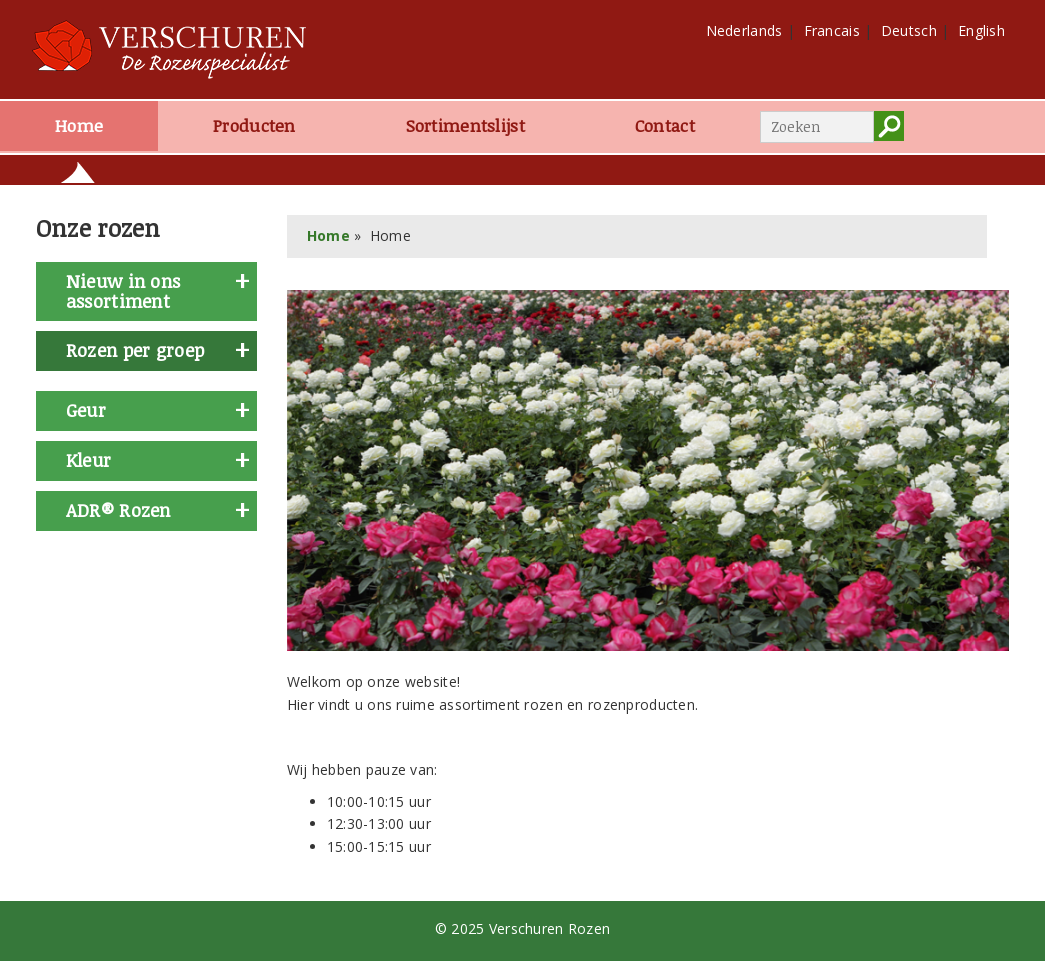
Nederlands (744, 30)
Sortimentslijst (465, 125)
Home (79, 125)
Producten (254, 125)
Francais (832, 30)
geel (69, 555)
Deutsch (909, 30)
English (981, 30)
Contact (665, 125)
